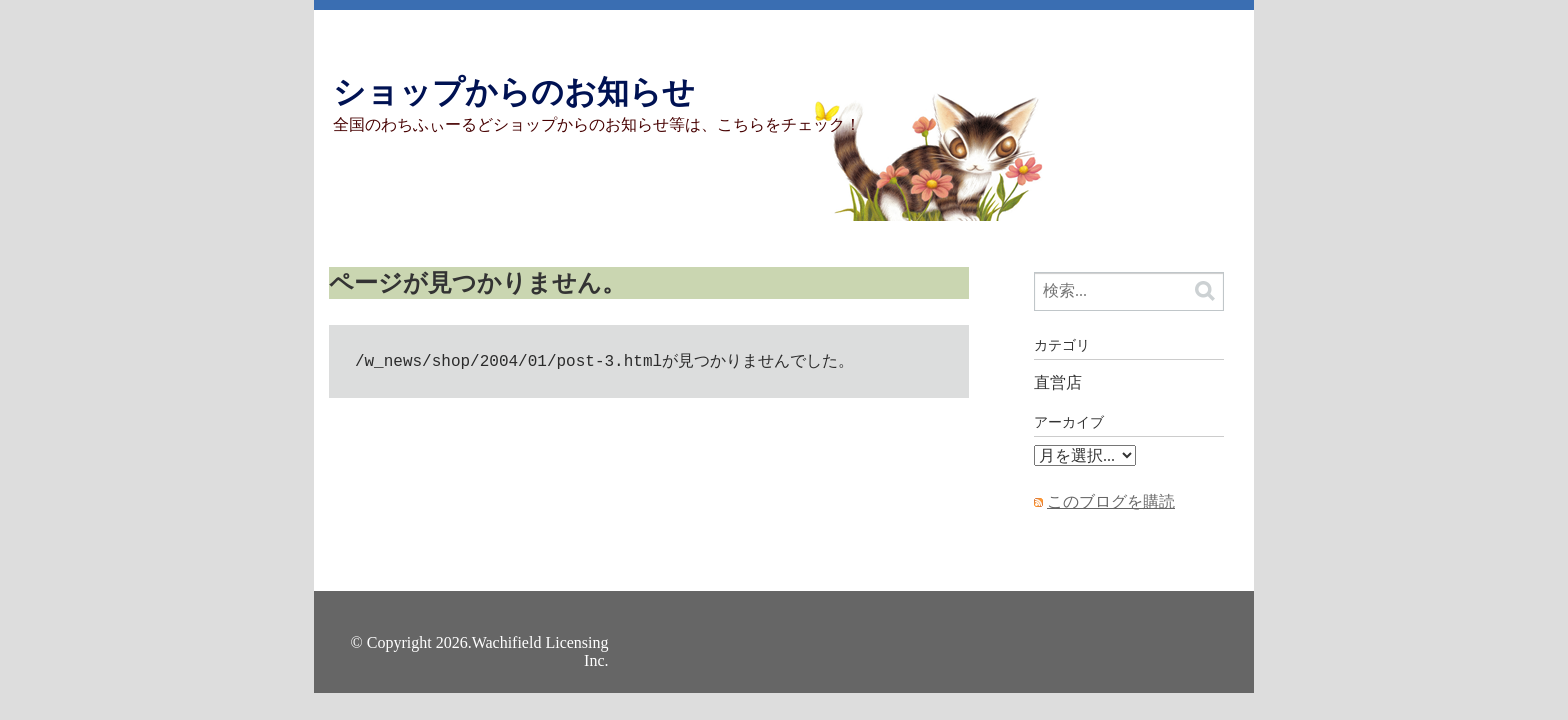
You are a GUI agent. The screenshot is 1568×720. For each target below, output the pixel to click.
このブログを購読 (1111, 501)
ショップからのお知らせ (514, 92)
